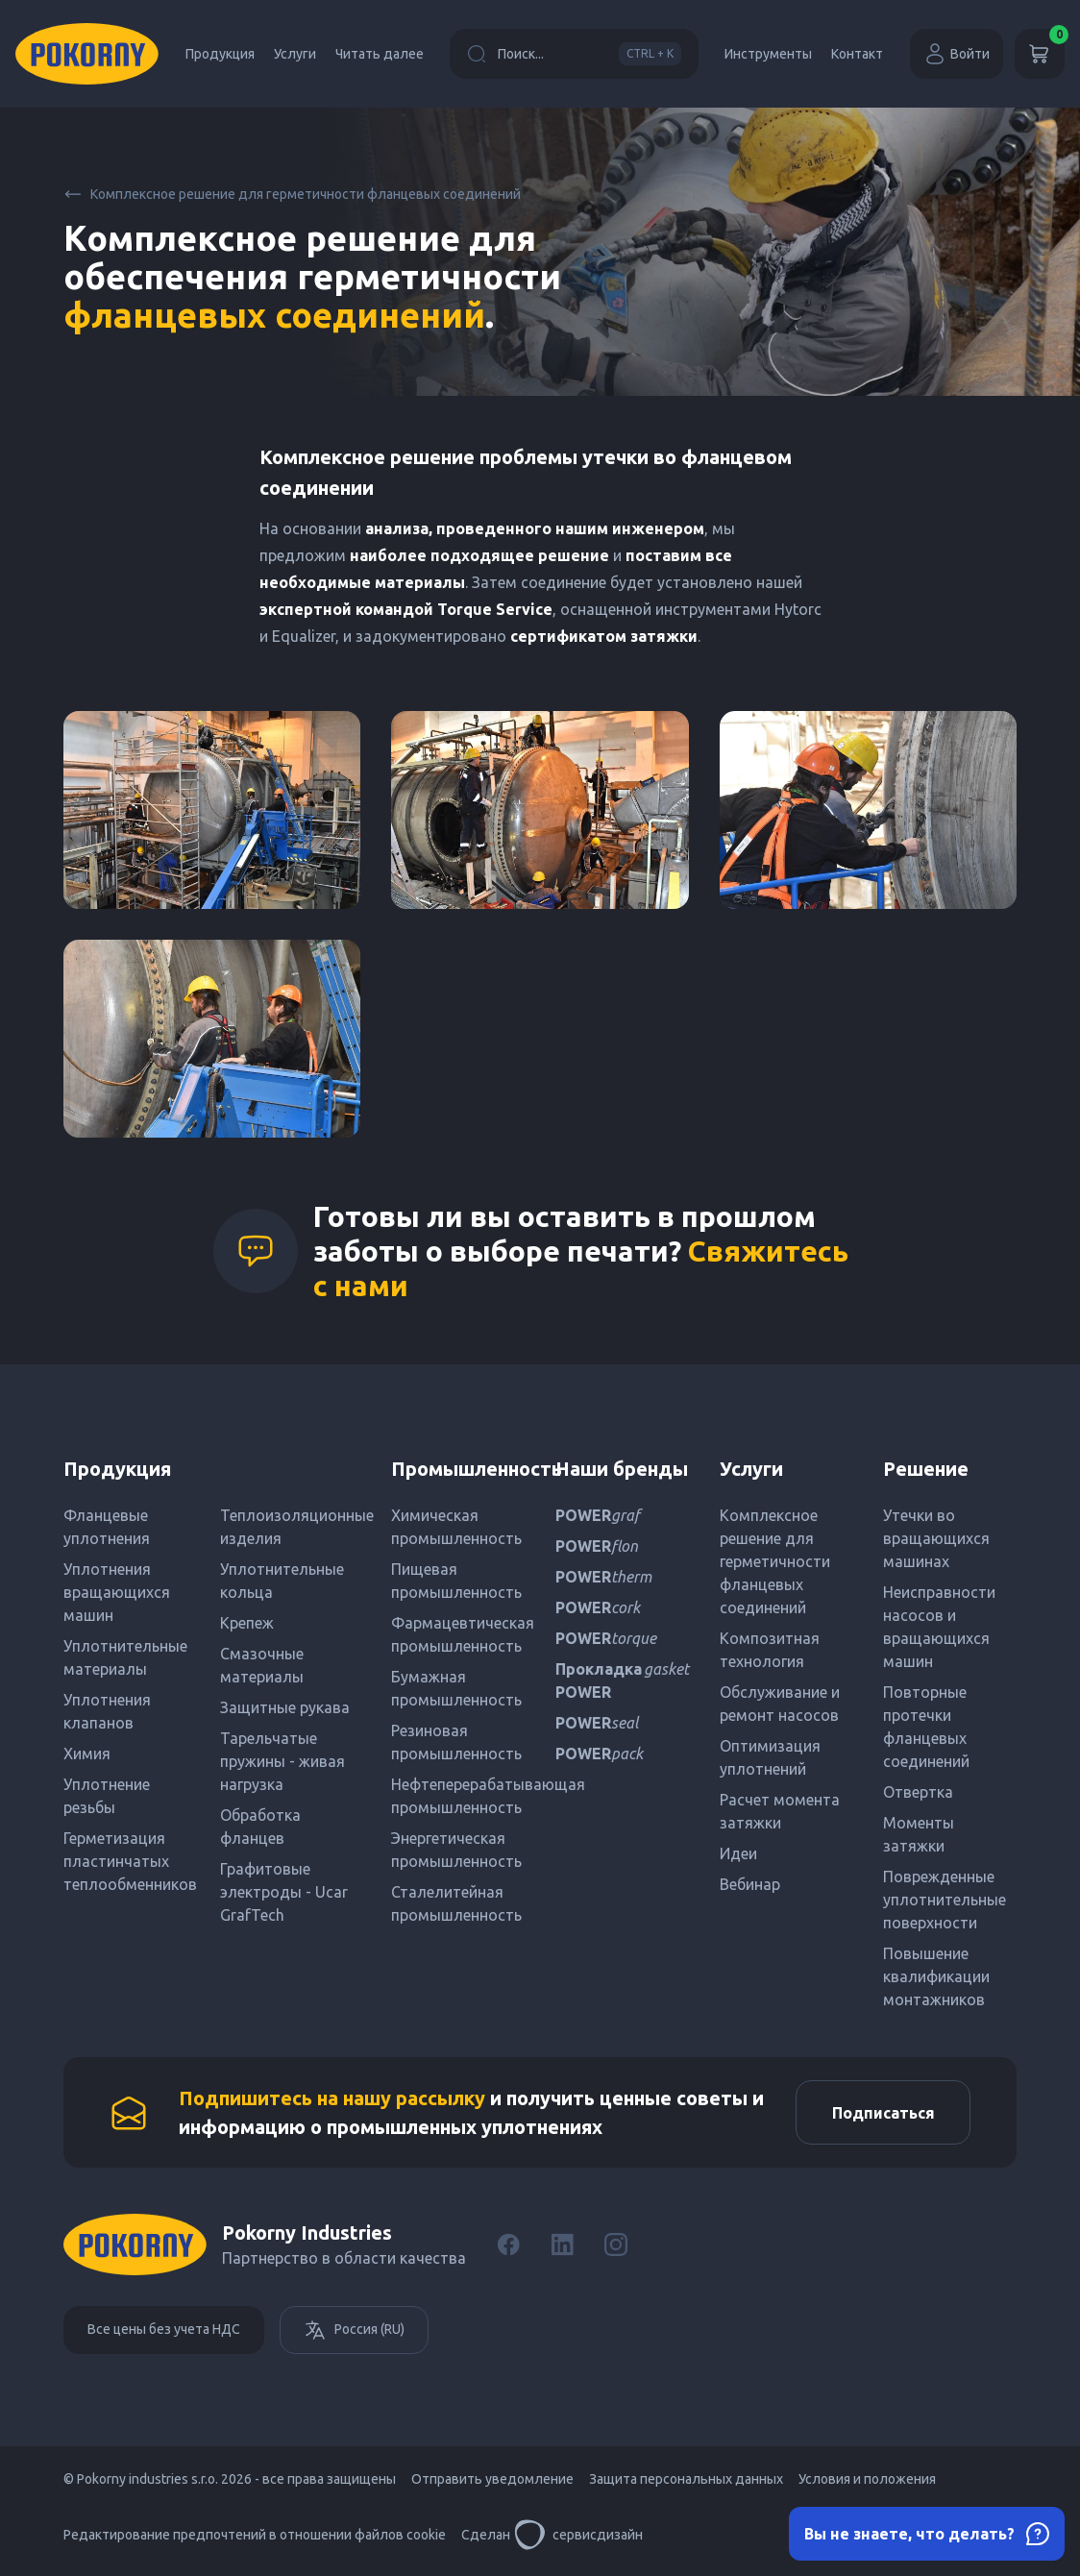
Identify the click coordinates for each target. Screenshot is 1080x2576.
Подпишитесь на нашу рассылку (332, 2099)
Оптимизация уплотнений (770, 1757)
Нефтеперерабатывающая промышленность (458, 1796)
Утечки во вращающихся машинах (936, 1538)
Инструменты (768, 53)
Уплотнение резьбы (106, 1796)
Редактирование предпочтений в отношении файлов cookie (254, 2537)
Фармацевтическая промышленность (458, 1634)
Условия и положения (867, 2482)
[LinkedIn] (562, 2247)
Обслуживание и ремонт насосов (780, 1703)
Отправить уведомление (492, 2482)
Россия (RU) (354, 2332)
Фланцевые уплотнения (106, 1527)
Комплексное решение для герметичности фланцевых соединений (292, 194)
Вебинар (750, 1884)
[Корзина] (1040, 54)
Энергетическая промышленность (456, 1849)
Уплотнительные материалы (125, 1657)
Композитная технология (770, 1650)
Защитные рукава (285, 1707)
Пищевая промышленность (456, 1580)
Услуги (295, 53)
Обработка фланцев (260, 1826)
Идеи (738, 1853)
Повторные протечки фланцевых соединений (926, 1726)
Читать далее (379, 53)
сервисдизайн (578, 2537)
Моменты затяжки (918, 1834)
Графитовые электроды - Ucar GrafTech (284, 1892)
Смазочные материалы (262, 1665)
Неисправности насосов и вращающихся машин (939, 1626)
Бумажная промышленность (456, 1688)
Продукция (220, 53)
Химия (86, 1753)
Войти (956, 53)
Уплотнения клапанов (107, 1711)
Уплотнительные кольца (282, 1580)
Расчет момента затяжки (780, 1811)
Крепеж (247, 1622)
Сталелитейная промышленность (456, 1903)
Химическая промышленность (456, 1527)
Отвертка (918, 1792)
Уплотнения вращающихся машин (116, 1592)
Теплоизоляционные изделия (290, 1527)
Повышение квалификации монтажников (936, 1976)
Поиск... (574, 53)
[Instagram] (615, 2247)
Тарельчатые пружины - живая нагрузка (282, 1761)
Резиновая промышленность (456, 1742)
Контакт (857, 53)
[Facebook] (508, 2247)
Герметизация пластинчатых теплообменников (130, 1861)
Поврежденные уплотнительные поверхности (944, 1899)
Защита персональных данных (686, 2482)
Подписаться (879, 2113)
